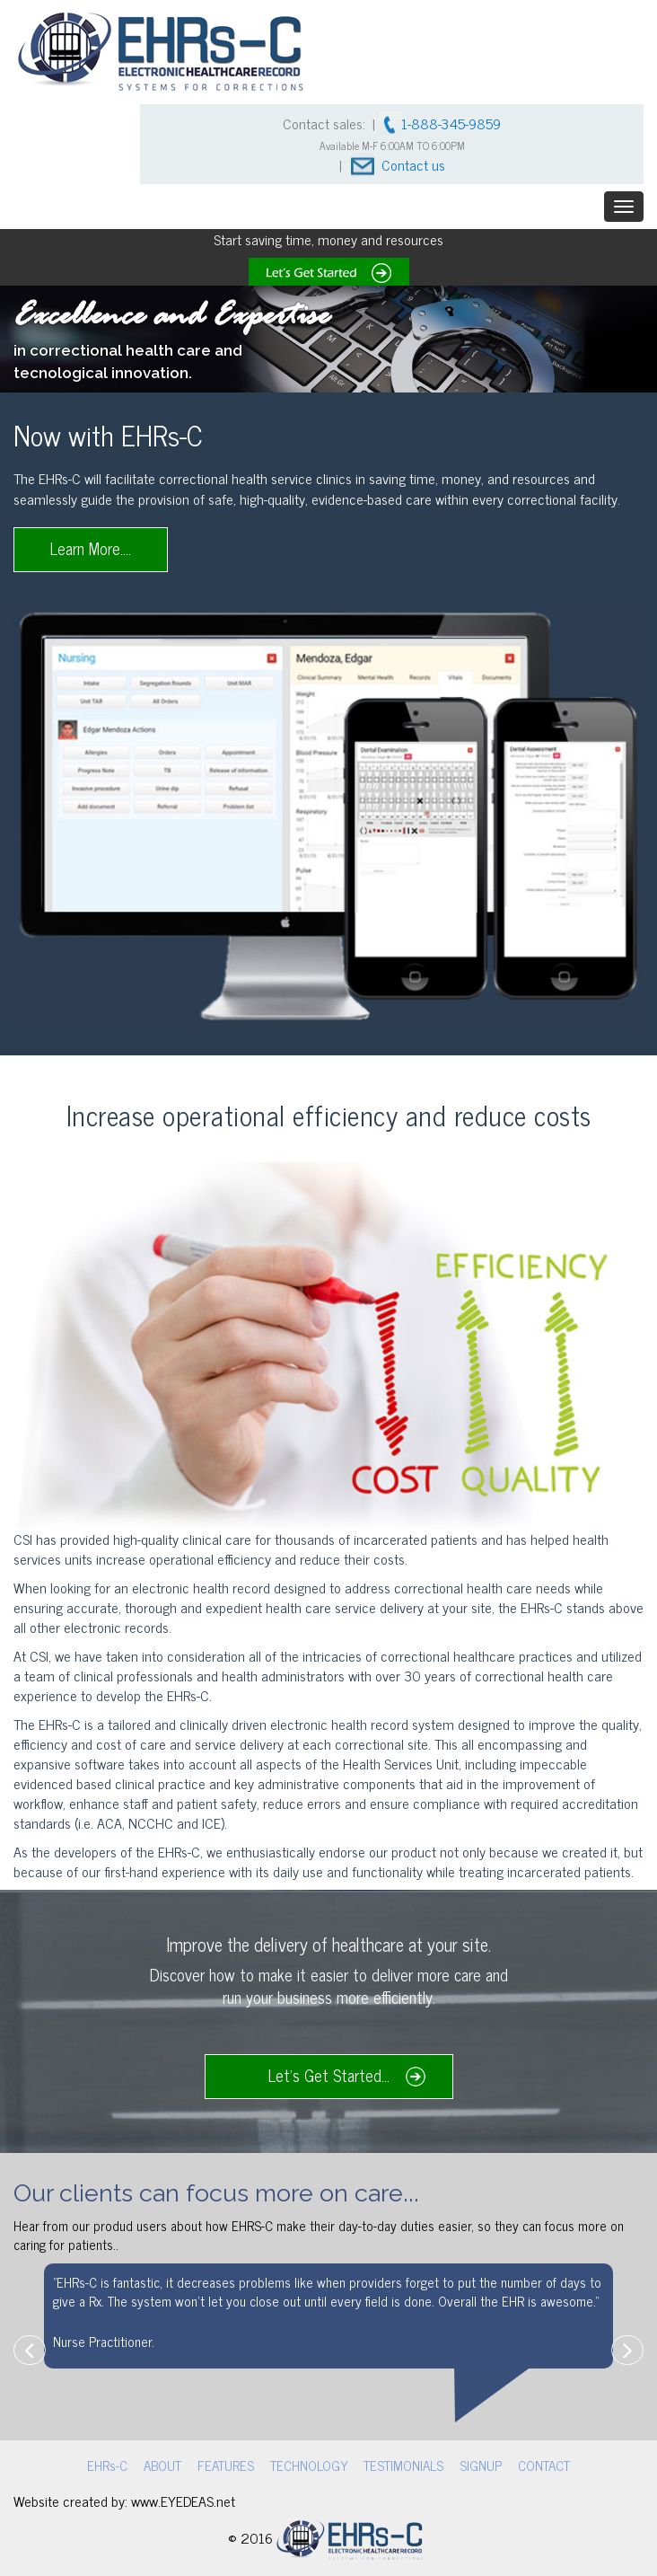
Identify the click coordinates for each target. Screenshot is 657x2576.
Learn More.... (90, 547)
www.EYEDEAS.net (183, 2498)
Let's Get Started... (329, 2074)
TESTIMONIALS (401, 2464)
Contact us (413, 164)
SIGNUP (474, 2464)
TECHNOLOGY (308, 2464)
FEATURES (229, 2464)
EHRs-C (118, 2464)
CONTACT (534, 2464)
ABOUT (169, 2464)
